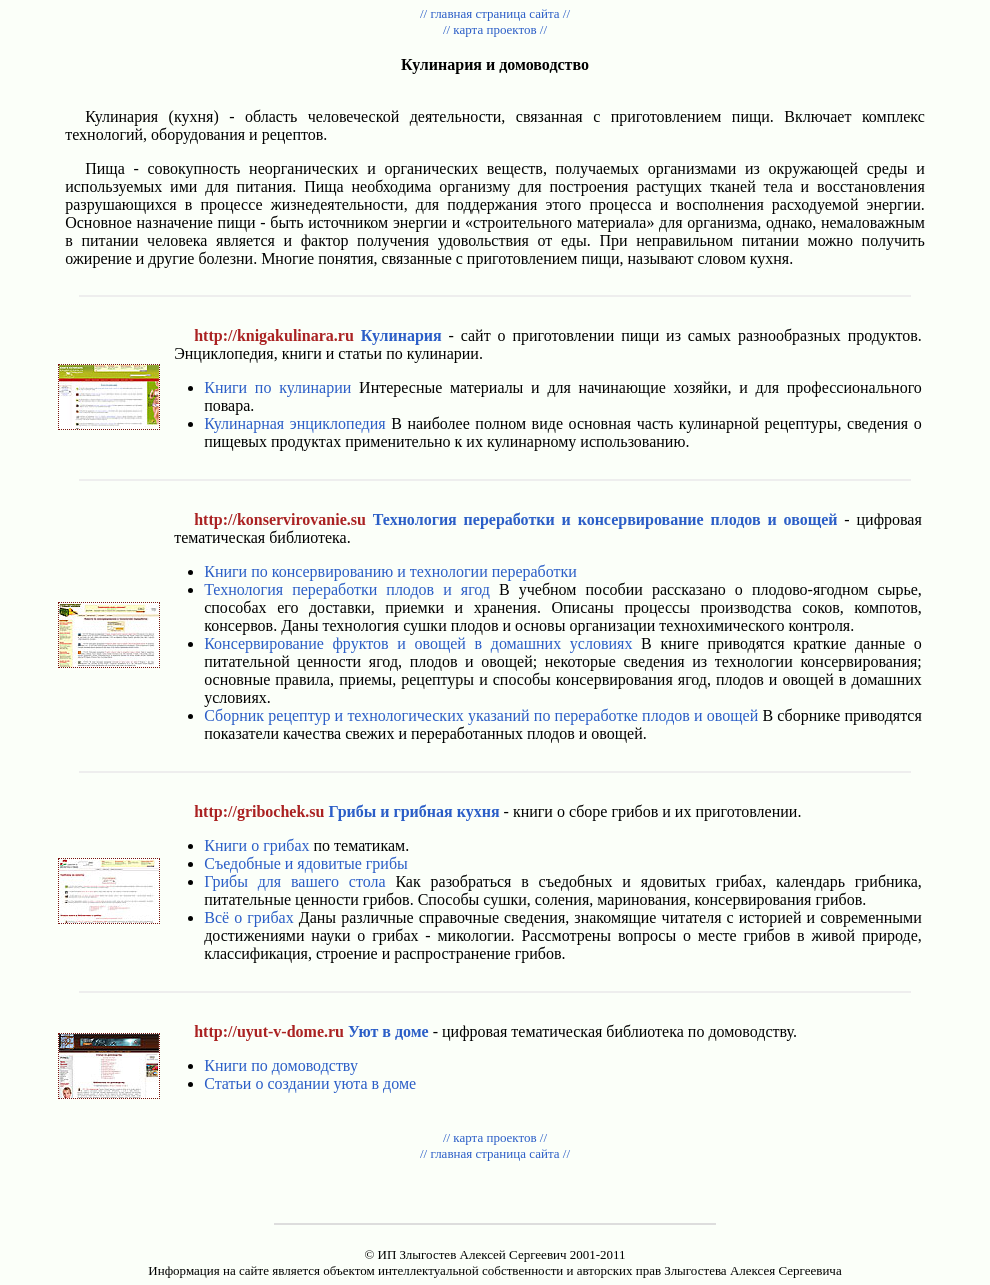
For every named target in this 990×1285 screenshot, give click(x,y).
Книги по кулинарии (277, 387)
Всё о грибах (248, 917)
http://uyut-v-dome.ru (269, 1031)
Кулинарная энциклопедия (294, 423)
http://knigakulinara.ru (274, 335)
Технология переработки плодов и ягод (347, 589)
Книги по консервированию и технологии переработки (390, 571)
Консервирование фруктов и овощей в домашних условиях (418, 643)
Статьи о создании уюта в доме (310, 1083)
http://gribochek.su (259, 811)
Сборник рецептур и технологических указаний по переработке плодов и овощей (481, 715)
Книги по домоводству (281, 1065)
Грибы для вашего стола (294, 881)
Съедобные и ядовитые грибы (306, 863)
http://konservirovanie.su (280, 519)
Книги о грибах (256, 845)
